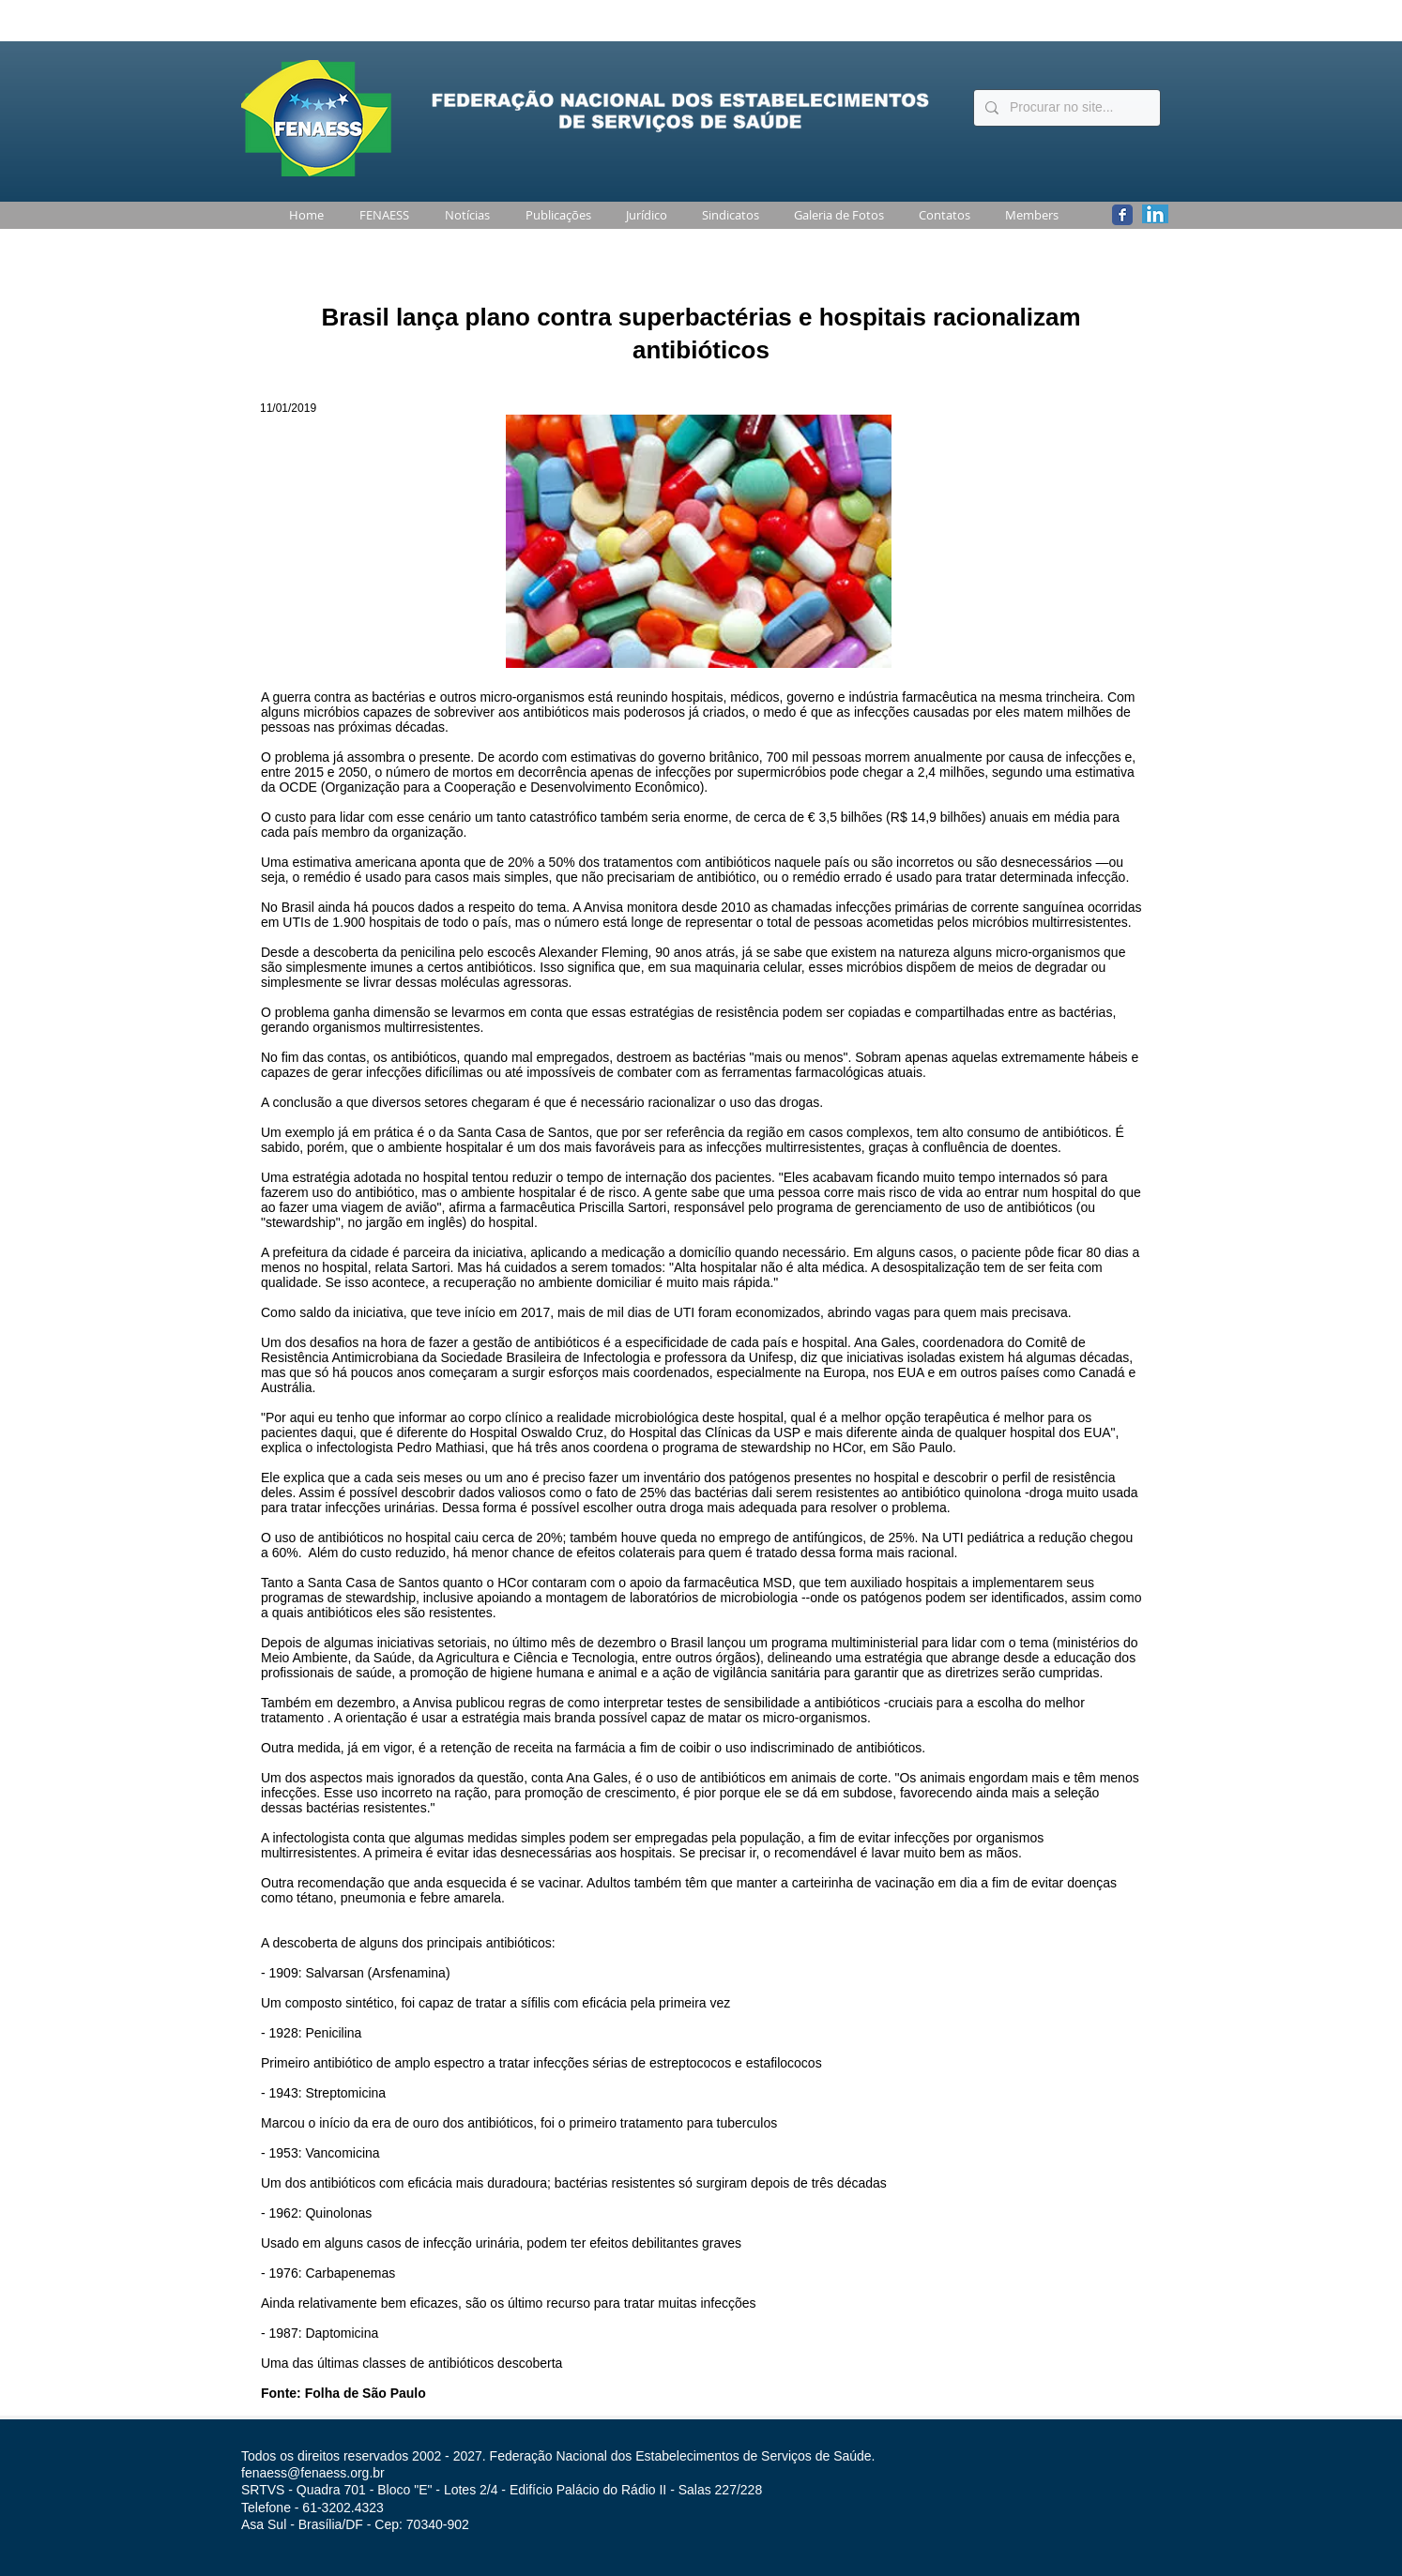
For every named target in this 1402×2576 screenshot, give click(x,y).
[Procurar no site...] (1065, 108)
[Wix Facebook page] (1122, 215)
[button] (380, 215)
